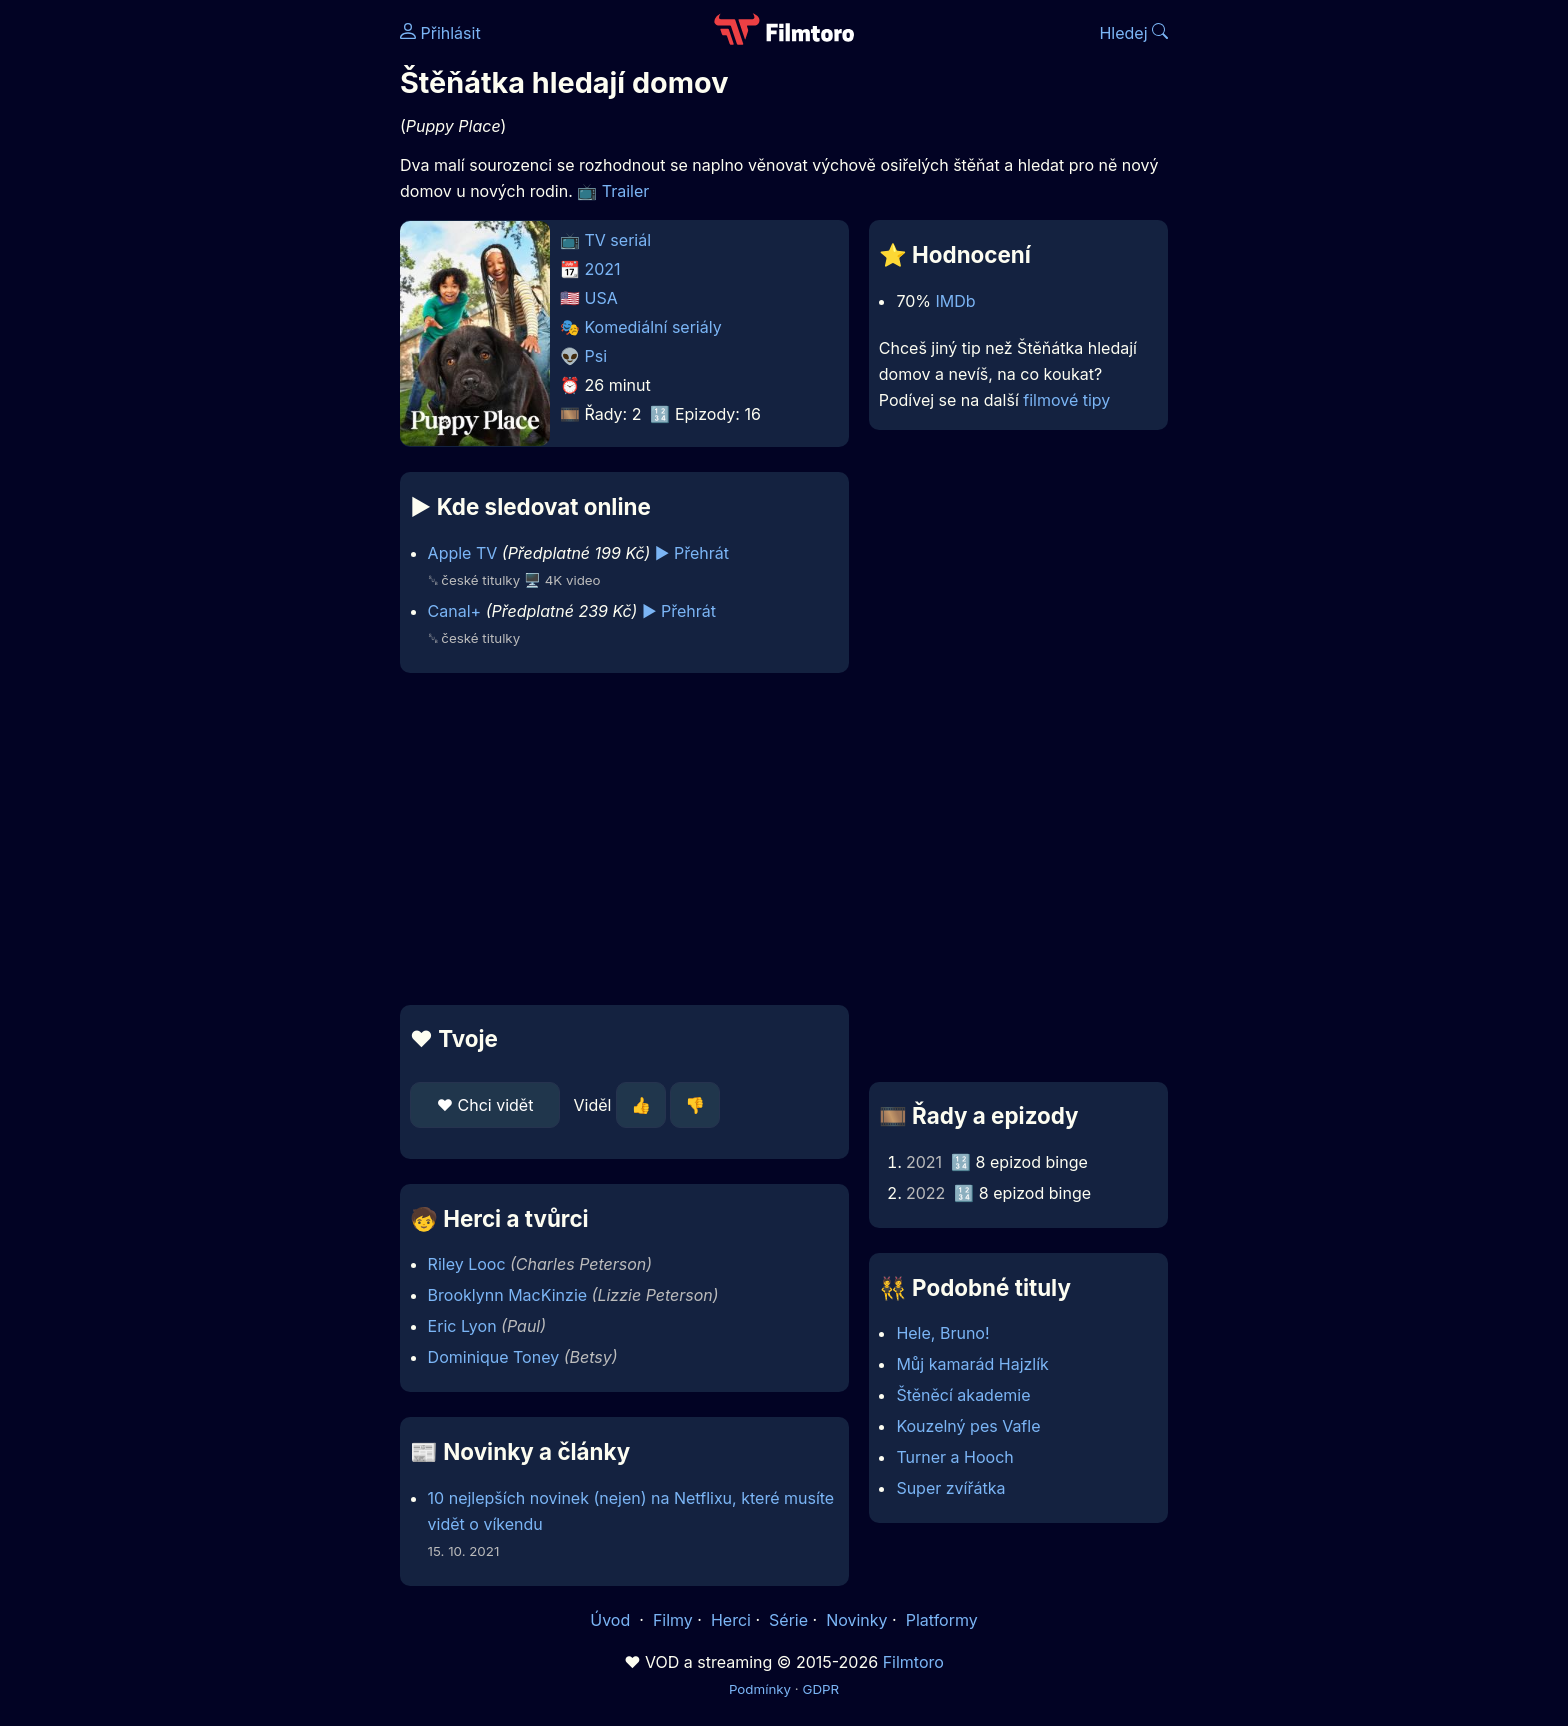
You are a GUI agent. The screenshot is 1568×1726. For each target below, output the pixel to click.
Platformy (942, 1620)
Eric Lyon (462, 1326)
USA (601, 298)
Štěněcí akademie (963, 1395)
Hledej (1133, 33)
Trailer (626, 191)
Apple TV (463, 553)
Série (788, 1620)
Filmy (673, 1620)
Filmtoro (913, 1662)
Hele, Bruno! (942, 1333)
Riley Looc (467, 1264)
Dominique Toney (494, 1357)
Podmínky (760, 1689)
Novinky (856, 1620)
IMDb (956, 301)
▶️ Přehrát (692, 553)
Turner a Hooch (954, 1457)
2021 (603, 269)
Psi (596, 356)
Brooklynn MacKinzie (508, 1295)
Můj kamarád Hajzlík (972, 1364)
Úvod (612, 1620)
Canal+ (455, 611)
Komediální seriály (653, 327)
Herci (731, 1620)
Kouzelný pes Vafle (968, 1426)
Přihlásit (440, 33)
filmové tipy (1066, 400)
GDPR (820, 1689)
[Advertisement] (255, 308)
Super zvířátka (950, 1488)
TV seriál (618, 240)
